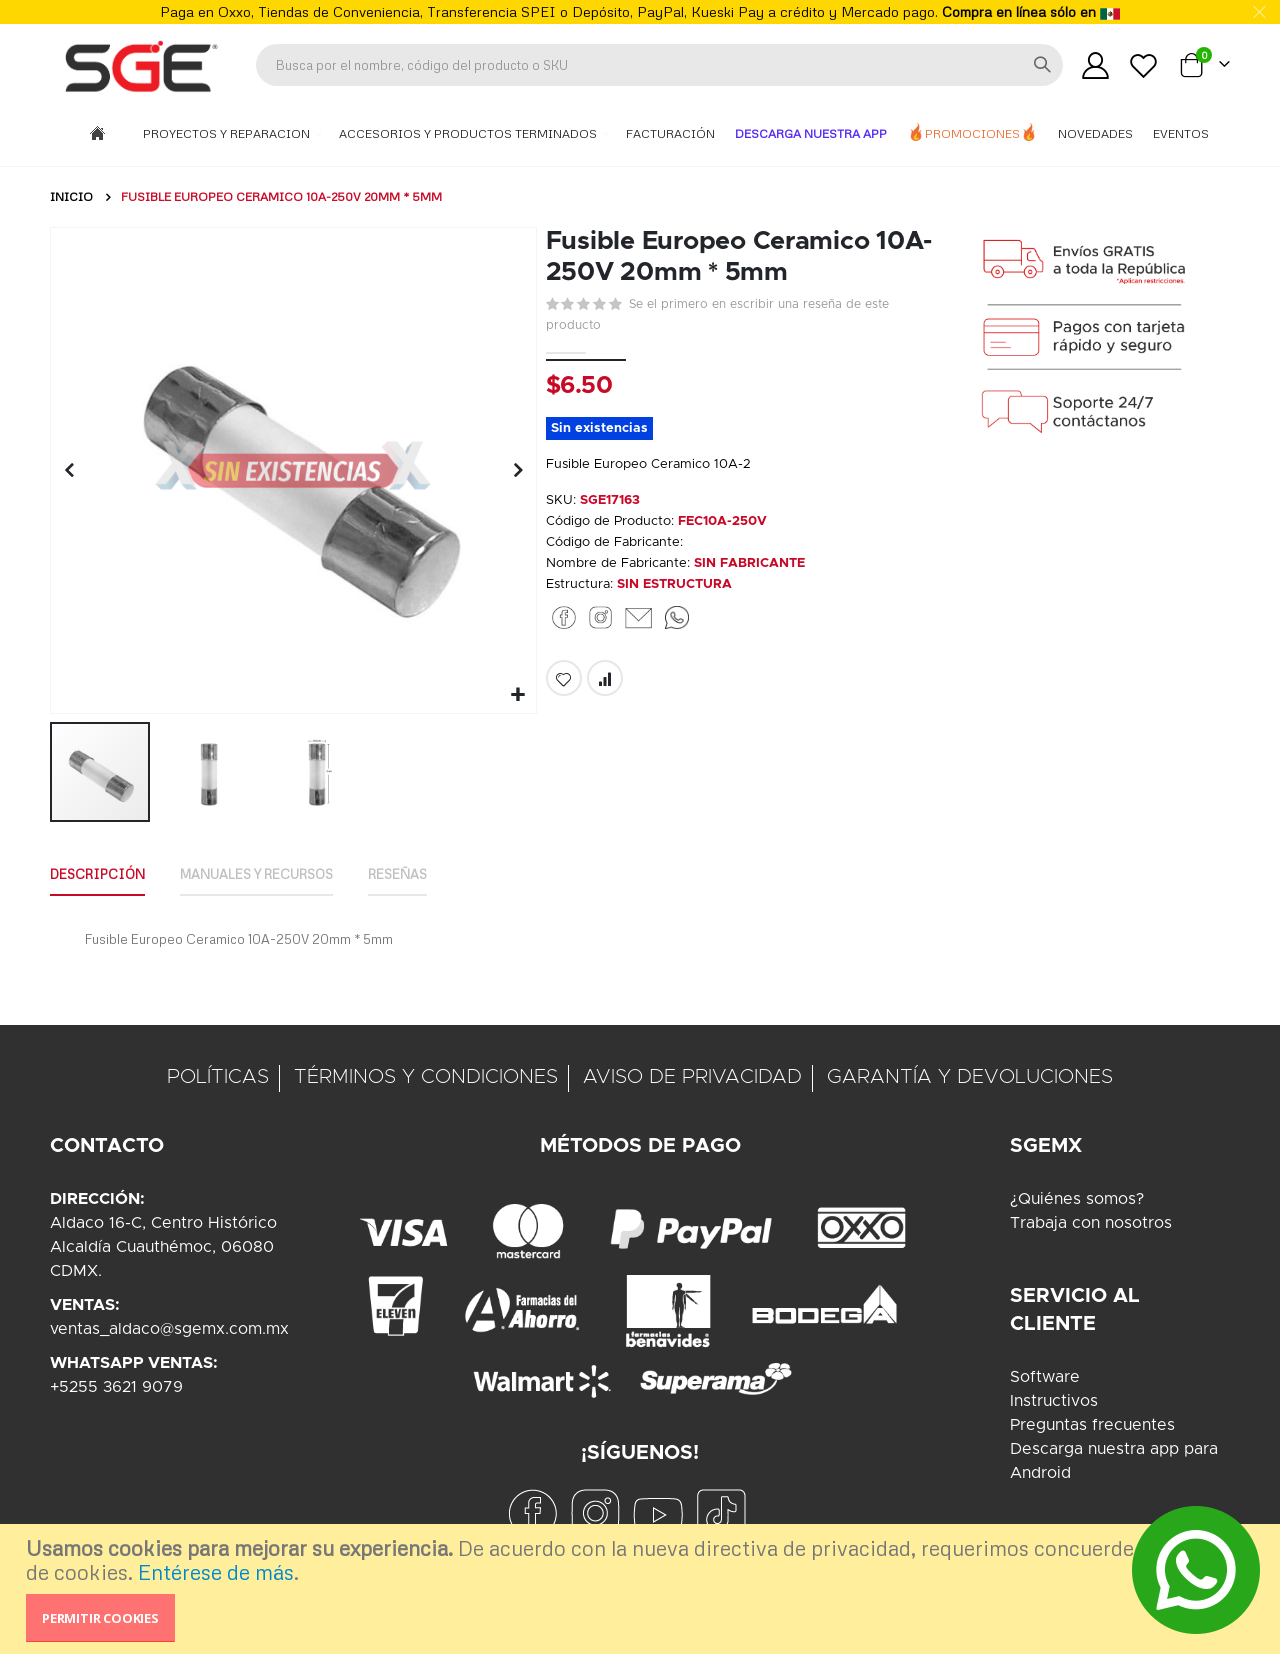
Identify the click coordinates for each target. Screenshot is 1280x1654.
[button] (515, 692)
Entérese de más (216, 1572)
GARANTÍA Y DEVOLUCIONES (970, 1077)
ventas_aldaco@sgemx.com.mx (169, 1329)
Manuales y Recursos (277, 871)
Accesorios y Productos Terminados (469, 133)
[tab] (102, 873)
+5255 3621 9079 (116, 1387)
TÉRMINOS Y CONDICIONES (426, 1077)
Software (1045, 1377)
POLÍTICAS (218, 1077)
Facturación (670, 133)
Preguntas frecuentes (1092, 1425)
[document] (642, 1589)
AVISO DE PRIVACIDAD (692, 1077)
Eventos (1181, 133)
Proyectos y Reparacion (228, 133)
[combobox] (659, 65)
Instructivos (1054, 1401)
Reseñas (432, 871)
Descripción (102, 871)
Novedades (1095, 133)
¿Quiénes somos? (1077, 1199)
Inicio (71, 196)
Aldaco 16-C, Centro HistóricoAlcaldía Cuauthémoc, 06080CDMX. (163, 1247)
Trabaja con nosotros (1091, 1223)
